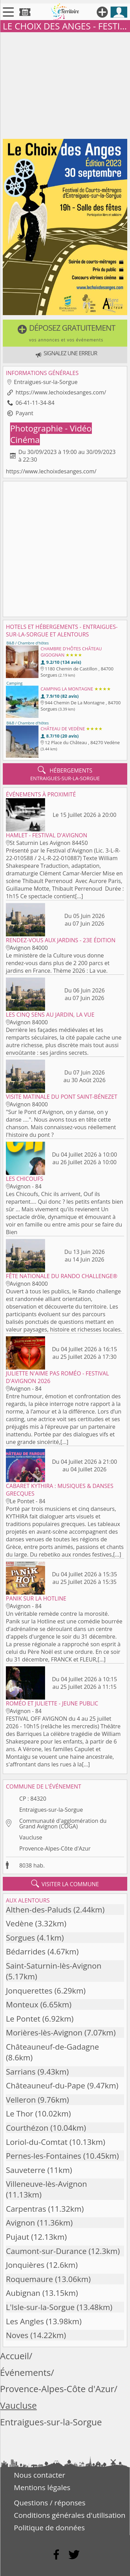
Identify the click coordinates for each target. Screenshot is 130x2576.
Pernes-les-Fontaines (43, 2155)
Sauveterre (25, 2170)
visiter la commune (65, 1884)
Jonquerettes (29, 1990)
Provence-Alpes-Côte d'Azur (54, 1848)
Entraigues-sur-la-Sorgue (51, 1809)
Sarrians (21, 2071)
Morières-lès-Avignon (44, 2032)
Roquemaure (29, 2279)
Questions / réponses (49, 2502)
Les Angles (25, 2321)
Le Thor (19, 2113)
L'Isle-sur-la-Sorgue (40, 2307)
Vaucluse (30, 1837)
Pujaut (17, 2236)
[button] (65, 333)
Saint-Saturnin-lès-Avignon (53, 1965)
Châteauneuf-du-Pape (45, 2085)
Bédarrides (25, 1951)
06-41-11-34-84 (35, 403)
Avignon (20, 2222)
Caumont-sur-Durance (46, 2251)
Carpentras (26, 2208)
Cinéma (25, 439)
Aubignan (23, 2293)
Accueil (14, 2356)
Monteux (22, 2004)
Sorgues (20, 1937)
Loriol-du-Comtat (37, 2142)
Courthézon (27, 2127)
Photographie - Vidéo (51, 428)
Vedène (19, 1923)
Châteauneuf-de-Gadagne (52, 2046)
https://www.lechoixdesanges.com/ (61, 392)
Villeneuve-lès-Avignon (46, 2183)
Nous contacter (39, 2475)
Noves (17, 2335)
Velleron (21, 2099)
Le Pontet (23, 2018)
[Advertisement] (65, 84)
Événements (25, 2372)
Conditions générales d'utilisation (69, 2515)
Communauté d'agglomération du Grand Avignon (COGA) (62, 1823)
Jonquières (25, 2264)
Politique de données (49, 2527)
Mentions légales (42, 2487)
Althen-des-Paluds (38, 1909)
